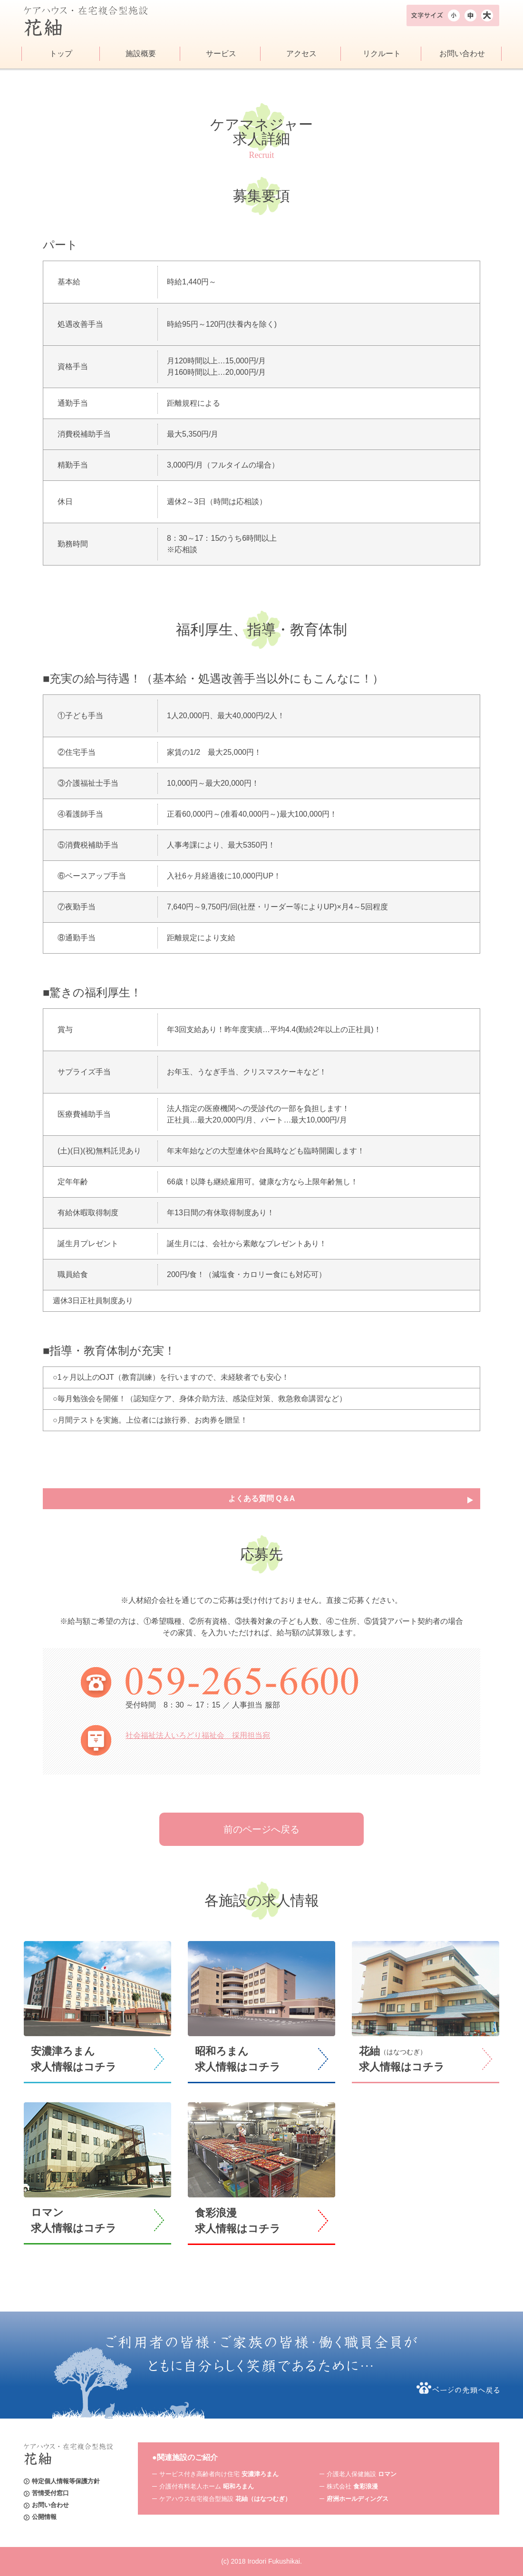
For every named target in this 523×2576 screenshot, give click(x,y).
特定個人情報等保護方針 (66, 2481)
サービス (221, 53)
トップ (60, 53)
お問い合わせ (462, 53)
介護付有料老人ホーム (206, 2486)
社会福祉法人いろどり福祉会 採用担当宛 (198, 1735)
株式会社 (352, 2486)
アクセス (301, 53)
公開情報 (44, 2516)
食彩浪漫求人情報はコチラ (238, 2220)
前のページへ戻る (261, 1829)
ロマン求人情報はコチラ (73, 2220)
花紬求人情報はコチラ (402, 2059)
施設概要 (141, 53)
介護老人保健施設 (362, 2474)
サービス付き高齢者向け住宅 (219, 2474)
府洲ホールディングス (357, 2498)
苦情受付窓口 (50, 2493)
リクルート (382, 53)
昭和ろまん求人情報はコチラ (238, 2059)
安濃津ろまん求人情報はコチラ (73, 2059)
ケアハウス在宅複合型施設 (225, 2498)
